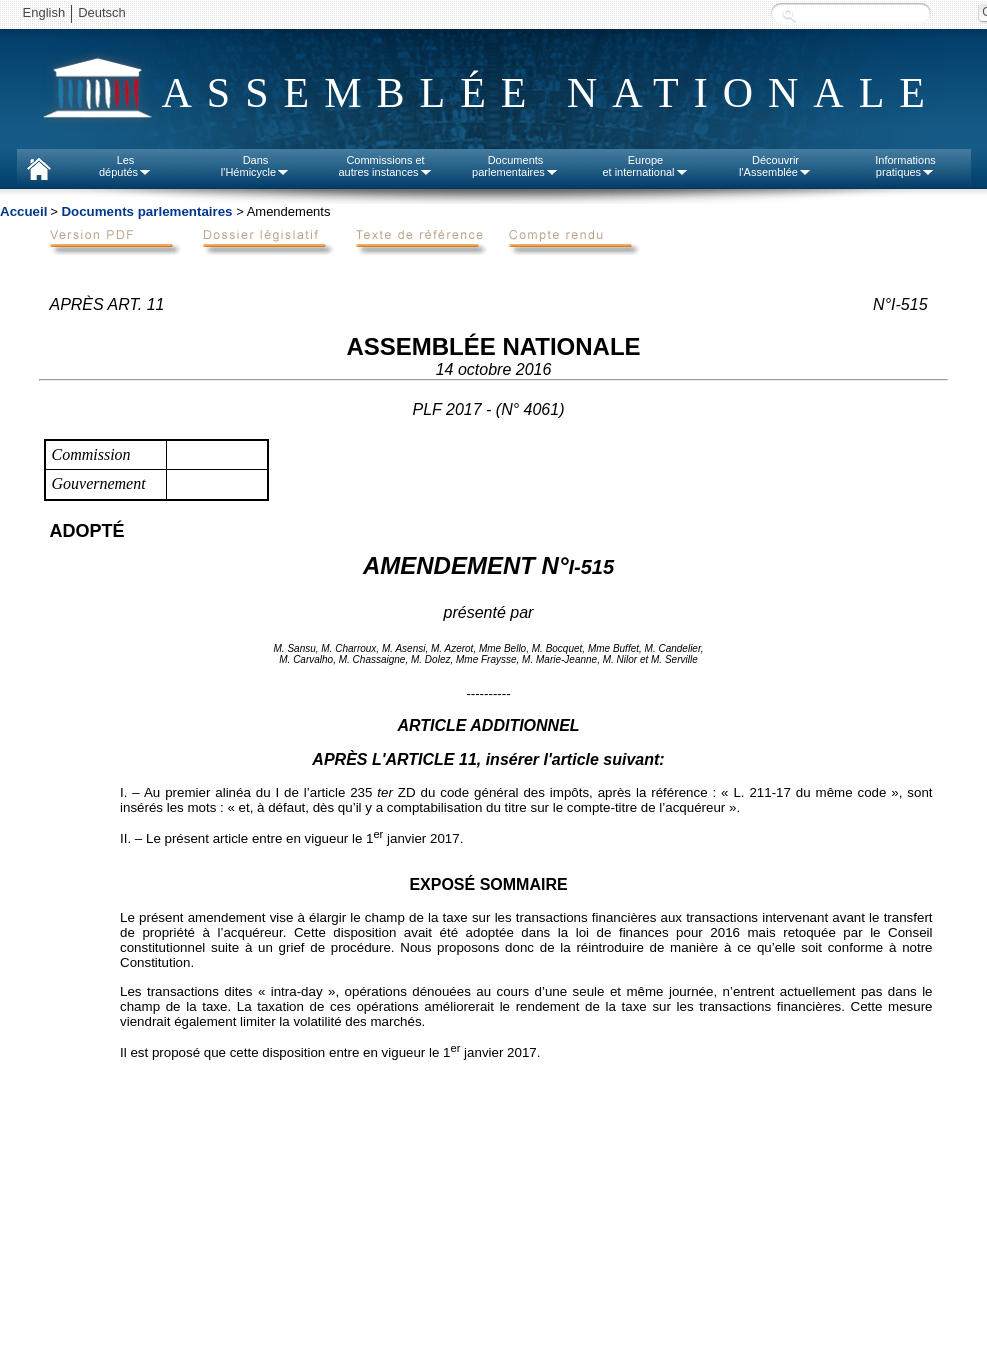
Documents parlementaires (146, 211)
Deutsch (102, 12)
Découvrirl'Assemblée (775, 166)
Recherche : (789, 14)
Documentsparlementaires (515, 166)
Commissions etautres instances (385, 166)
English (44, 12)
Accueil (23, 211)
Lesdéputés (125, 166)
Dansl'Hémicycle (255, 166)
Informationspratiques (905, 166)
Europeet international (645, 166)
